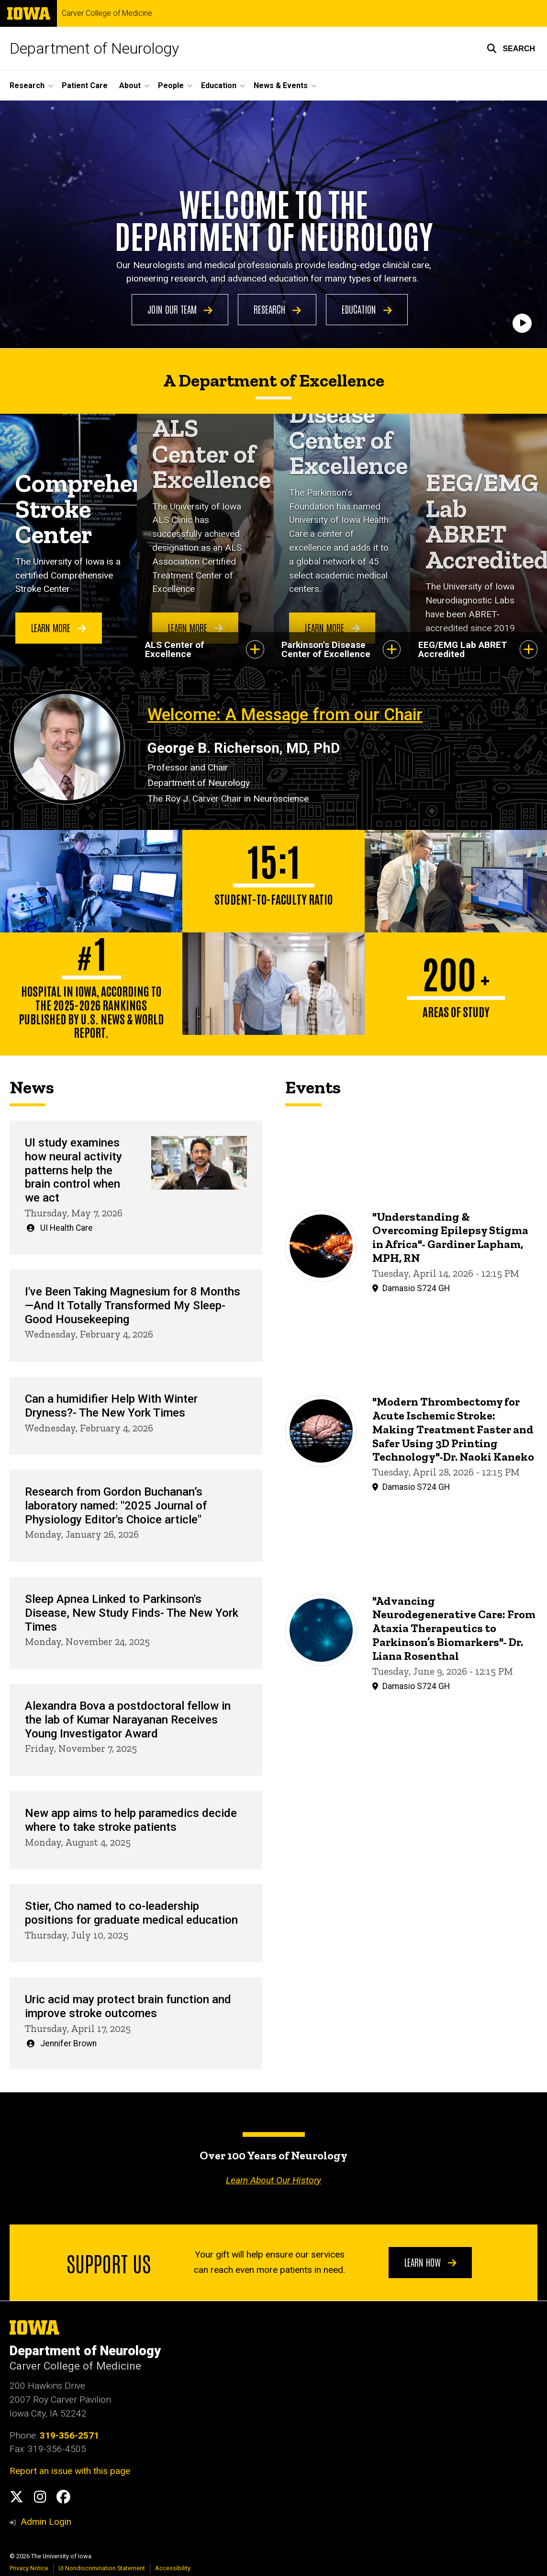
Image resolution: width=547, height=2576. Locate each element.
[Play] (522, 323)
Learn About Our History (273, 2180)
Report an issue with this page (70, 2470)
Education (367, 309)
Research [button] (27, 85)
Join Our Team (179, 309)
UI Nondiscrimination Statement (101, 2568)
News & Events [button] (281, 85)
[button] (511, 48)
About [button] (130, 85)
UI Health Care (66, 1228)
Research (277, 309)
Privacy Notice (29, 2568)
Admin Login (46, 2521)
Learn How (430, 2262)
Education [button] (218, 85)
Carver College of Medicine (107, 13)
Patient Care (85, 85)
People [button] (171, 85)
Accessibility (172, 2568)
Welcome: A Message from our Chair (285, 714)
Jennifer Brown (68, 2043)
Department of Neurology (94, 48)
